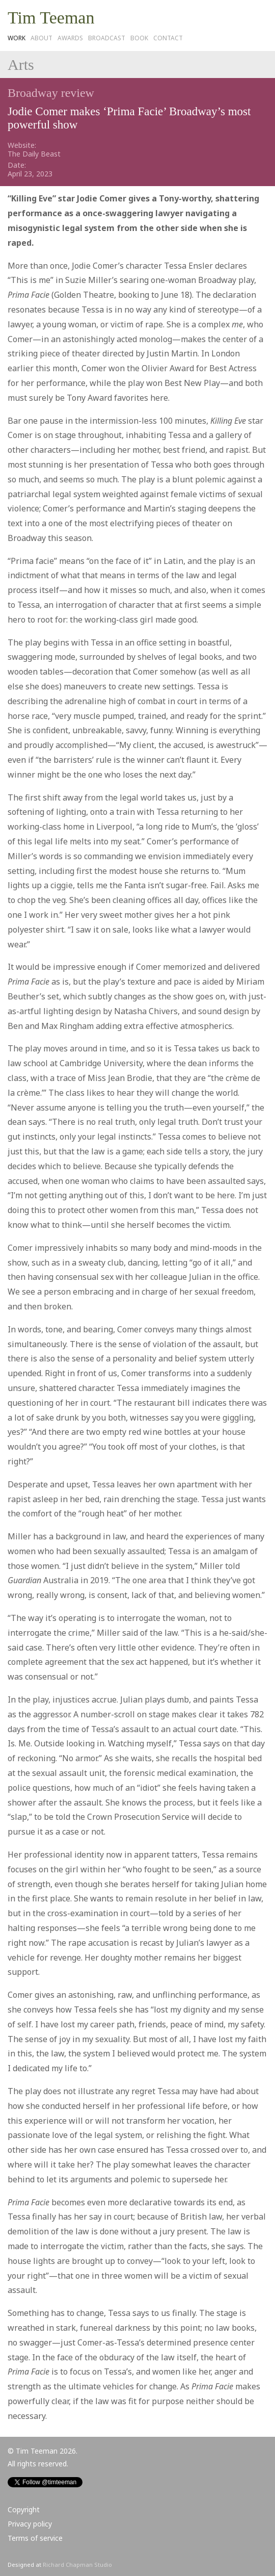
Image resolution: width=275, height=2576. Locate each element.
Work (16, 38)
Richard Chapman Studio (77, 2564)
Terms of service (35, 2538)
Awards (70, 38)
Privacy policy (30, 2524)
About (41, 38)
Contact (168, 38)
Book (139, 38)
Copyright (24, 2509)
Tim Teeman (51, 17)
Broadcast (106, 38)
